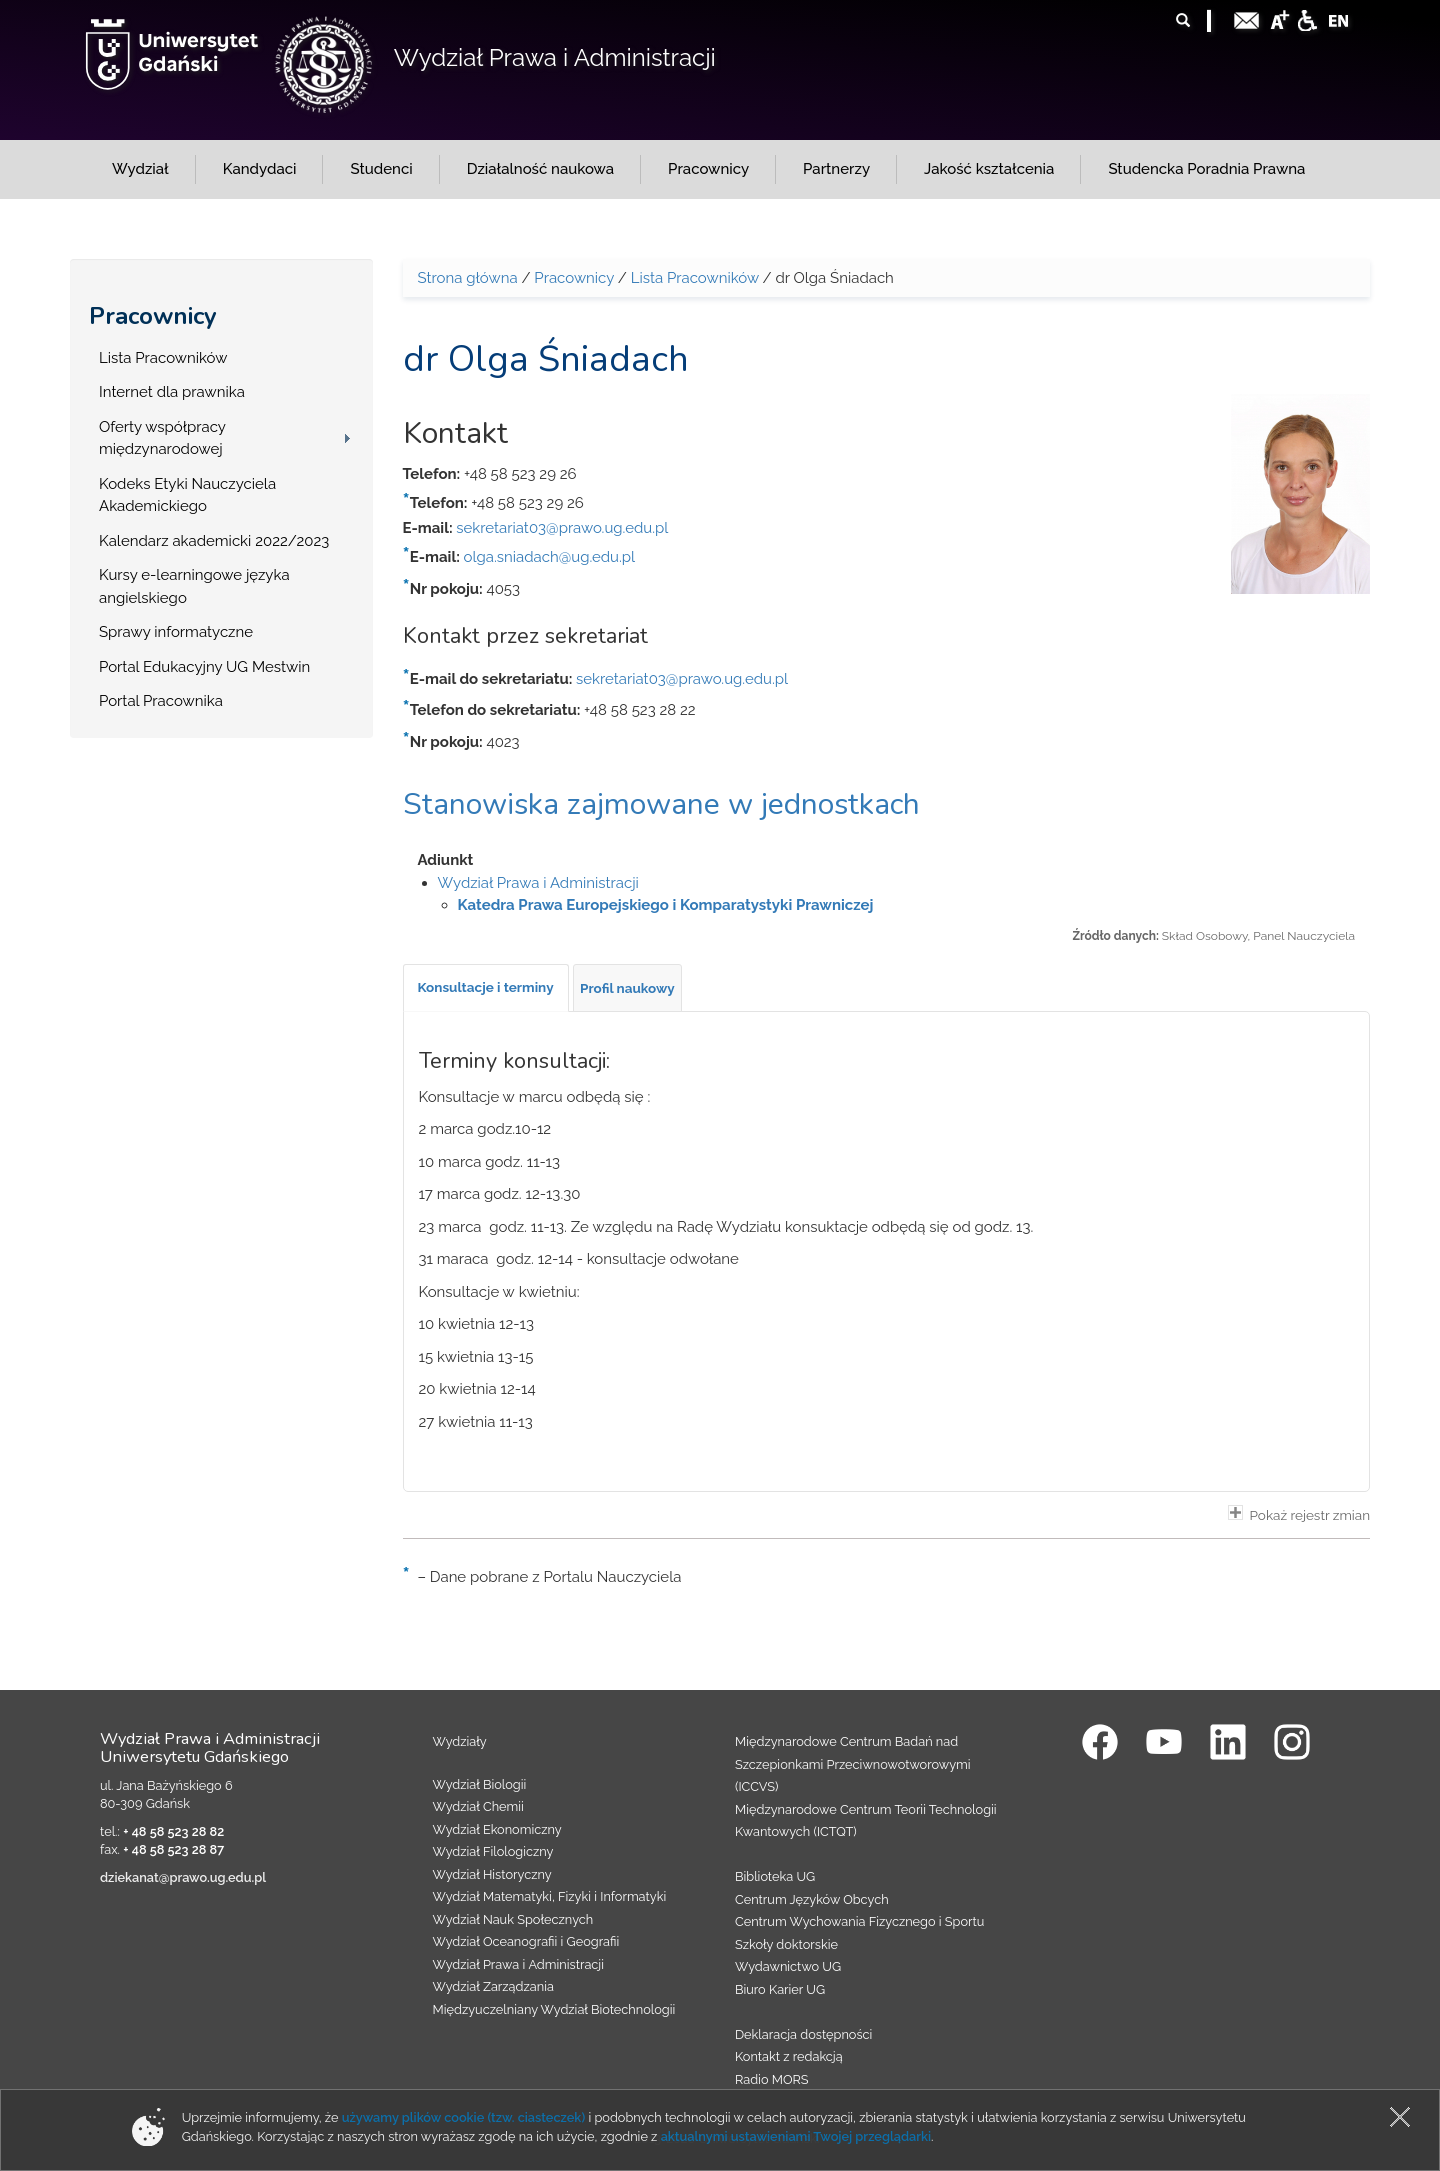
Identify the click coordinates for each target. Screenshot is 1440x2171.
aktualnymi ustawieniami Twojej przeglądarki (796, 2136)
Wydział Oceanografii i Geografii (526, 1941)
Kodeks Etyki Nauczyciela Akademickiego (187, 495)
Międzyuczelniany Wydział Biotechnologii (554, 2009)
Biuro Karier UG (780, 1989)
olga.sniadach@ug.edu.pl (550, 557)
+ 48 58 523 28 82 (173, 1831)
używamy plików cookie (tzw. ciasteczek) (464, 2117)
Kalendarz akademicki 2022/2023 (214, 541)
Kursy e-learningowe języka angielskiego (194, 586)
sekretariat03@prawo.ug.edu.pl (562, 528)
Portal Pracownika (161, 701)
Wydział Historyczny (492, 1874)
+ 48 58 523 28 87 (173, 1849)
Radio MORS (772, 2079)
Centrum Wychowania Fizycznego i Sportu (859, 1921)
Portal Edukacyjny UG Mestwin (204, 667)
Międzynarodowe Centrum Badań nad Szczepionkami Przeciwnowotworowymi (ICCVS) (853, 1764)
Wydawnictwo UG (788, 1966)
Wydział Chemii (478, 1806)
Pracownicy (153, 316)
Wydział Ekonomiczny (497, 1829)
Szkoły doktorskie (786, 1944)
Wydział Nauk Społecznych (513, 1919)
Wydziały (460, 1741)
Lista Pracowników (163, 358)
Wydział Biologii (480, 1784)
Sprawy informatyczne (176, 632)
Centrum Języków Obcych (812, 1899)
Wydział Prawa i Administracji (555, 57)
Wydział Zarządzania (493, 1986)
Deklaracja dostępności (803, 2034)
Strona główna (468, 278)
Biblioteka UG (775, 1876)
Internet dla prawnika (172, 392)
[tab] (486, 988)
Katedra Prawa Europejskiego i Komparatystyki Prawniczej (666, 905)
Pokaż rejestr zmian (1299, 1514)
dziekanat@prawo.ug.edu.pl (183, 1877)
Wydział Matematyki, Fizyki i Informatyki (550, 1896)
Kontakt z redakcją (789, 2056)
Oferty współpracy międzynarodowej (162, 438)
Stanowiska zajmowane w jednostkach (661, 804)
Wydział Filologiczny (493, 1851)
